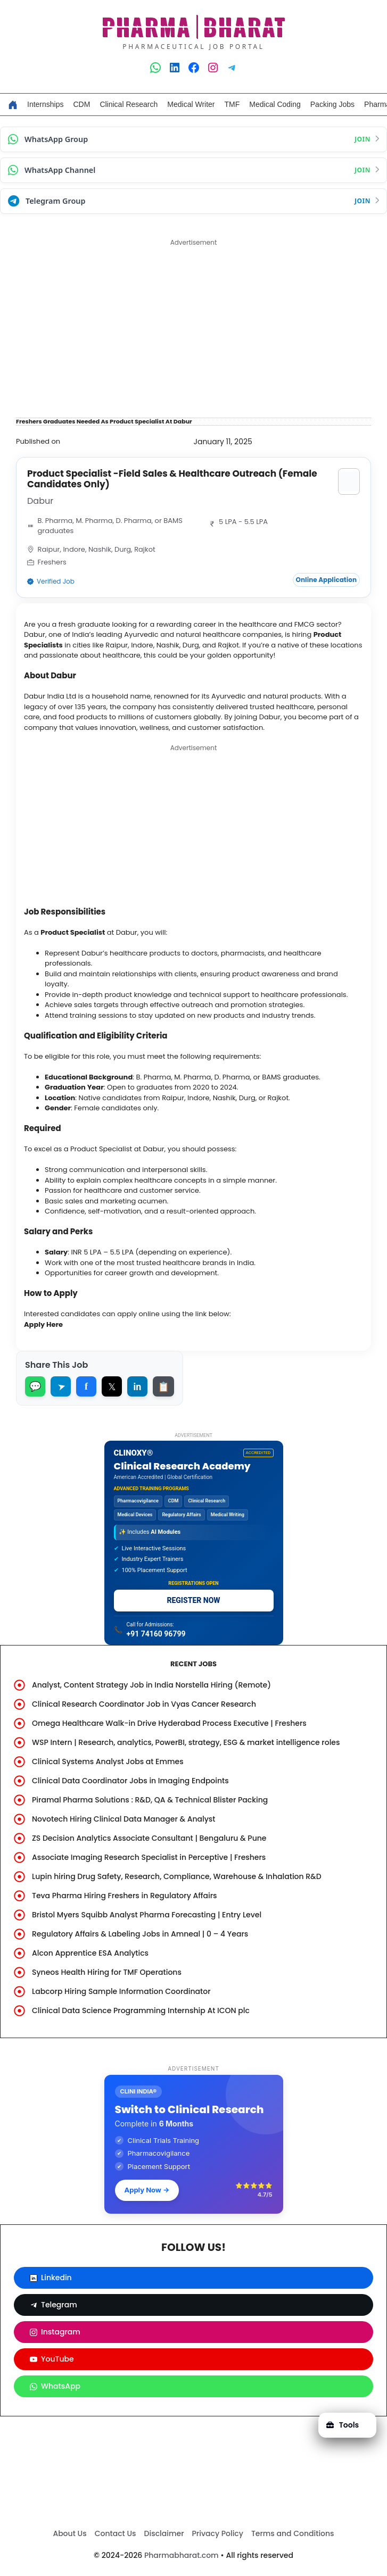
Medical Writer (191, 104)
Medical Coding (275, 104)
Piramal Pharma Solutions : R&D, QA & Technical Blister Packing (150, 1799)
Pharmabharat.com (181, 2555)
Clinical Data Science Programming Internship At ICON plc (141, 2010)
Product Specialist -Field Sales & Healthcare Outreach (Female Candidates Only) (172, 479)
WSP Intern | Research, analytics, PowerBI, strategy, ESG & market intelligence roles (186, 1742)
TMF (232, 104)
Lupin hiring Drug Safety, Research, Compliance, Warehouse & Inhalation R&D (177, 1876)
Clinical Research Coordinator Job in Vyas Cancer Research (144, 1704)
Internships (45, 104)
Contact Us (115, 2533)
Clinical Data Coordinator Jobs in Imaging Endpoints (130, 1780)
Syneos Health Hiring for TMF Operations (107, 1972)
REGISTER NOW (193, 1600)
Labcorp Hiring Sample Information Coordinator (121, 1991)
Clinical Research (129, 104)
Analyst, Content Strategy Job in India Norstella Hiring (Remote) (151, 1685)
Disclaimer (164, 2533)
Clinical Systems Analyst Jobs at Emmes (108, 1761)
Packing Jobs (332, 104)
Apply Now (147, 2190)
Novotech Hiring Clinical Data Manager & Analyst (124, 1819)
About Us (69, 2533)
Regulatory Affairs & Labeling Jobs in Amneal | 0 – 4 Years (140, 1934)
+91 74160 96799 (156, 1634)
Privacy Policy (217, 2533)
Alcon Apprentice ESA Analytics (90, 1953)
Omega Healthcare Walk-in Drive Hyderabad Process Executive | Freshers (169, 1723)
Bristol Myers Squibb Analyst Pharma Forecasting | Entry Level (146, 1914)
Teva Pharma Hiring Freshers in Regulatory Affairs (124, 1895)
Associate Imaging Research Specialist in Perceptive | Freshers (149, 1857)
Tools (342, 2425)
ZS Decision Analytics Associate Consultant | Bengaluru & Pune (149, 1838)
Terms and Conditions (292, 2533)
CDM (81, 104)
